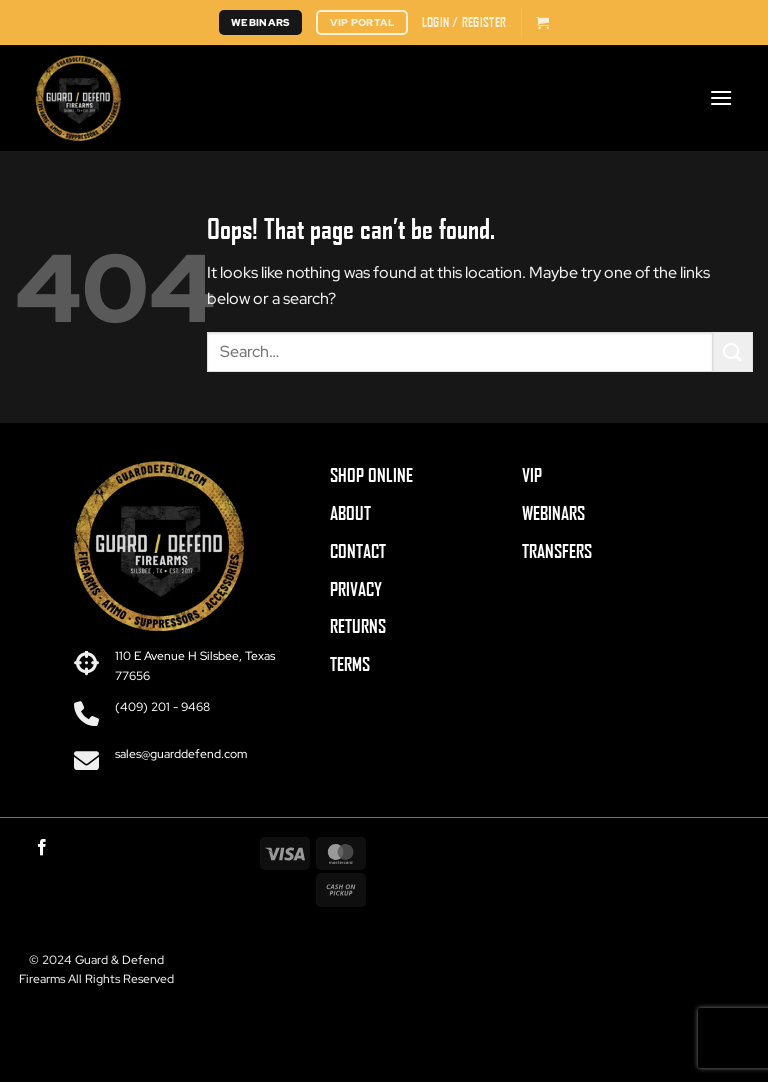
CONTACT (358, 551)
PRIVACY (356, 589)
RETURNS (358, 626)
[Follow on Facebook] (42, 848)
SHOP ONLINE (371, 475)
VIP (532, 475)
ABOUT (350, 513)
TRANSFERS (557, 551)
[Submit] (733, 351)
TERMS (350, 664)
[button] (464, 22)
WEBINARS (553, 513)
